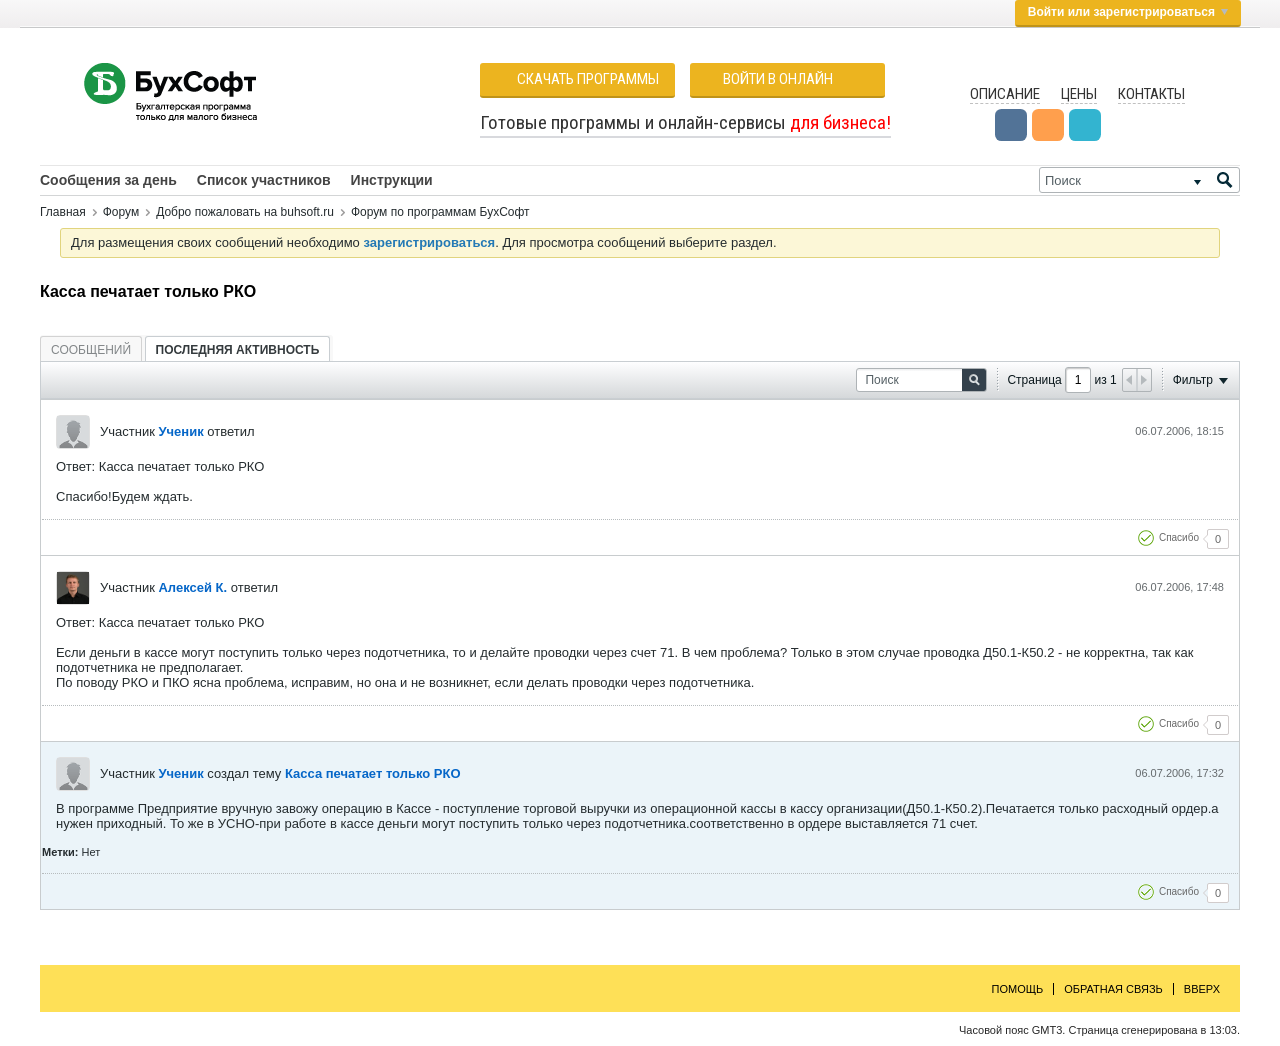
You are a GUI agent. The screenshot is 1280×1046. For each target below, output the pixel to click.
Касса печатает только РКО (373, 773)
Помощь (1018, 989)
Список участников (264, 180)
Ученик (180, 431)
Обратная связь (1113, 989)
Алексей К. (192, 587)
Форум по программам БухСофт (440, 212)
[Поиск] (1139, 180)
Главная (63, 212)
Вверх (1202, 989)
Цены (1079, 94)
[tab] (91, 349)
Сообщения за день (108, 180)
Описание (1005, 94)
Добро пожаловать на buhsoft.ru (245, 212)
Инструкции (392, 180)
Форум (121, 212)
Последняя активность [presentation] (238, 350)
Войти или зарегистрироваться (1128, 12)
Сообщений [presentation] (91, 350)
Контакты (1151, 94)
